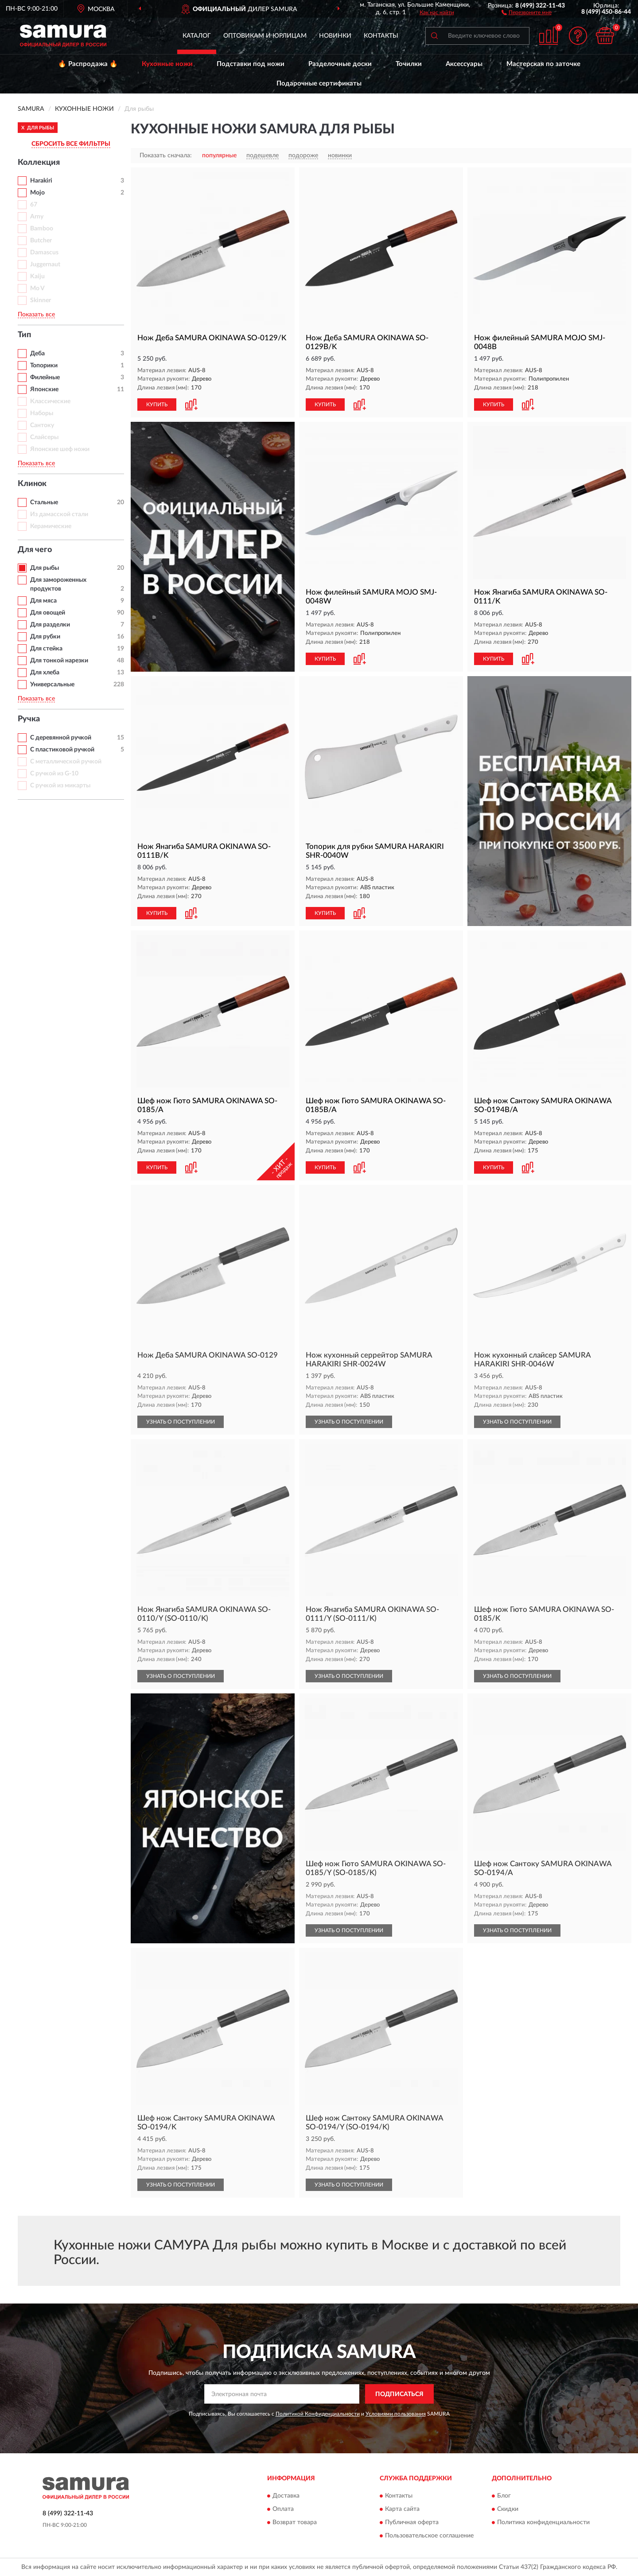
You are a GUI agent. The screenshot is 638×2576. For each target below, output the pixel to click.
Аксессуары (464, 64)
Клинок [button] (32, 484)
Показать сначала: (166, 155)
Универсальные (52, 684)
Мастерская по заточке (543, 64)
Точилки (409, 64)
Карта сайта (402, 2509)
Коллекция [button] (39, 163)
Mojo (37, 193)
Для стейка (46, 649)
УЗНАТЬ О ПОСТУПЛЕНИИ (180, 1421)
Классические (50, 401)
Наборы (41, 413)
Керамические (50, 526)
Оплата (283, 2509)
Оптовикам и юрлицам (265, 36)
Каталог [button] (197, 36)
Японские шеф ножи (59, 449)
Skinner (40, 300)
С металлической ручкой (65, 762)
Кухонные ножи (167, 64)
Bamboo (41, 229)
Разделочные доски (340, 64)
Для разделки (50, 625)
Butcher (41, 240)
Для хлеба (44, 672)
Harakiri (41, 181)
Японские (44, 389)
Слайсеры (44, 437)
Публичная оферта (412, 2522)
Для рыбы (44, 568)
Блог (504, 2496)
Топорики (44, 365)
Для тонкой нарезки (59, 661)
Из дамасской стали (59, 514)
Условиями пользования (396, 2413)
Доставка (286, 2496)
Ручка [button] (29, 719)
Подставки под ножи (250, 64)
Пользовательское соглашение (429, 2536)
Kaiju (37, 276)
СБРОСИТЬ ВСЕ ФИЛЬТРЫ (70, 144)
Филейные (45, 377)
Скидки (507, 2509)
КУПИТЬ (156, 404)
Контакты (381, 36)
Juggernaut (45, 264)
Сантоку (42, 425)
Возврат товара (294, 2522)
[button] (527, 12)
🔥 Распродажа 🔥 (88, 64)
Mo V (37, 288)
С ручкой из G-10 (54, 773)
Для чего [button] (35, 550)
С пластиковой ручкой (62, 750)
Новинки (335, 36)
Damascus (44, 252)
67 (33, 205)
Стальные (44, 502)
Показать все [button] (36, 314)
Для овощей (47, 613)
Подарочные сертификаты (319, 83)
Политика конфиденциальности (543, 2522)
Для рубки (45, 637)
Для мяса (43, 601)
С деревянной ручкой (60, 738)
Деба (37, 353)
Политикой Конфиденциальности (318, 2413)
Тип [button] (24, 335)
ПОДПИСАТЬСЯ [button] (399, 2394)
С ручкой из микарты (60, 785)
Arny (36, 217)
